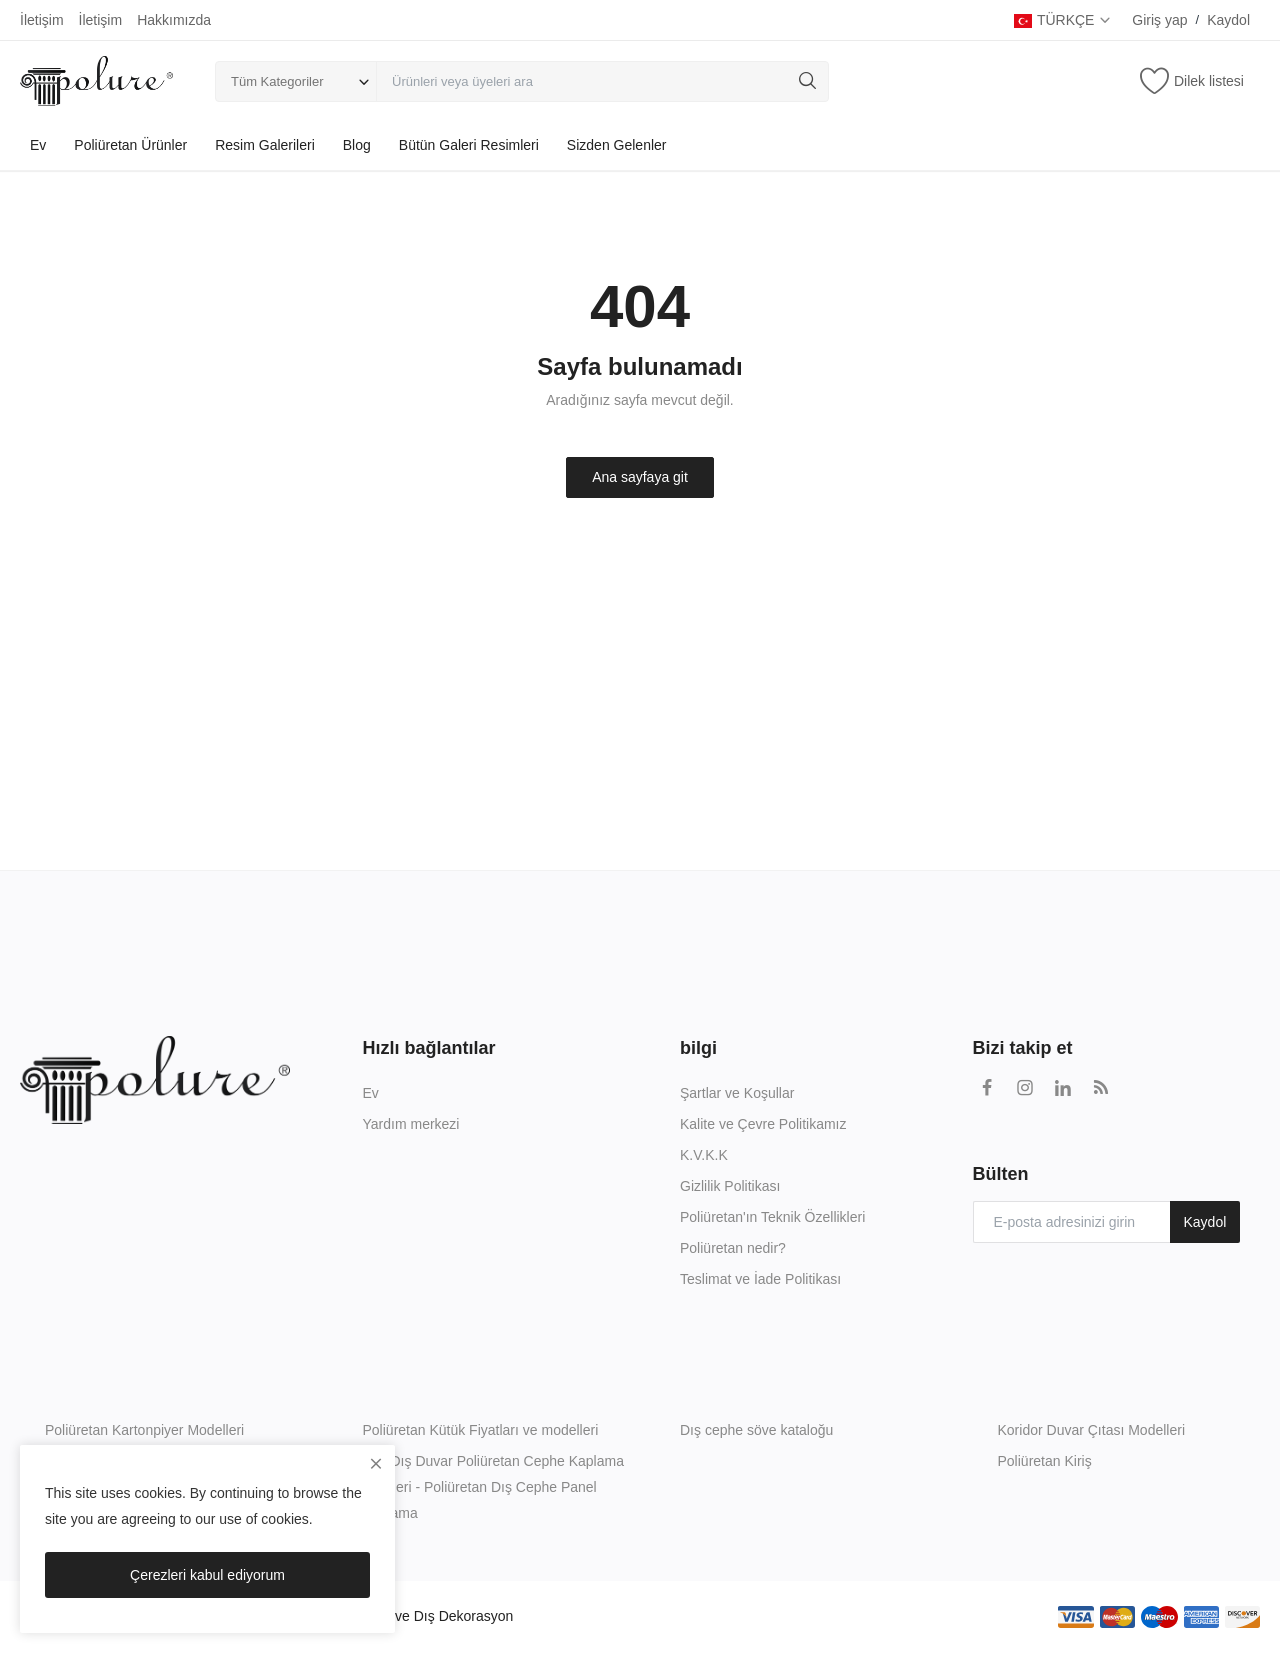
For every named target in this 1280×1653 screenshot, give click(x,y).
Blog (357, 145)
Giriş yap (1159, 20)
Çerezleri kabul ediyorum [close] (207, 1575)
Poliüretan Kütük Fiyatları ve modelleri (481, 1430)
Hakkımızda (174, 20)
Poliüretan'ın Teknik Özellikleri (772, 1217)
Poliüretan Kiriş (1045, 1461)
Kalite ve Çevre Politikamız (763, 1124)
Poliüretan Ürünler (130, 145)
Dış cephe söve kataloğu (756, 1430)
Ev (38, 145)
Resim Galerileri (265, 145)
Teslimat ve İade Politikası (760, 1279)
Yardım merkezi (411, 1124)
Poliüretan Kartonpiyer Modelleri (144, 1430)
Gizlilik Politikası (730, 1186)
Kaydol (1228, 20)
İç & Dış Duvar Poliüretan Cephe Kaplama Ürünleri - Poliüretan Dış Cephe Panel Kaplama (493, 1487)
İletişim (42, 20)
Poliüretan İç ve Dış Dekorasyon (413, 1616)
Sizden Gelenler (617, 145)
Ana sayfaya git (640, 477)
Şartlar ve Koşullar (737, 1093)
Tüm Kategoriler (277, 81)
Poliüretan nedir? (733, 1248)
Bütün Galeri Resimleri (469, 145)
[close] (376, 1464)
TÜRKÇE (1063, 20)
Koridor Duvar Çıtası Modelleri (1092, 1430)
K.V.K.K (704, 1155)
